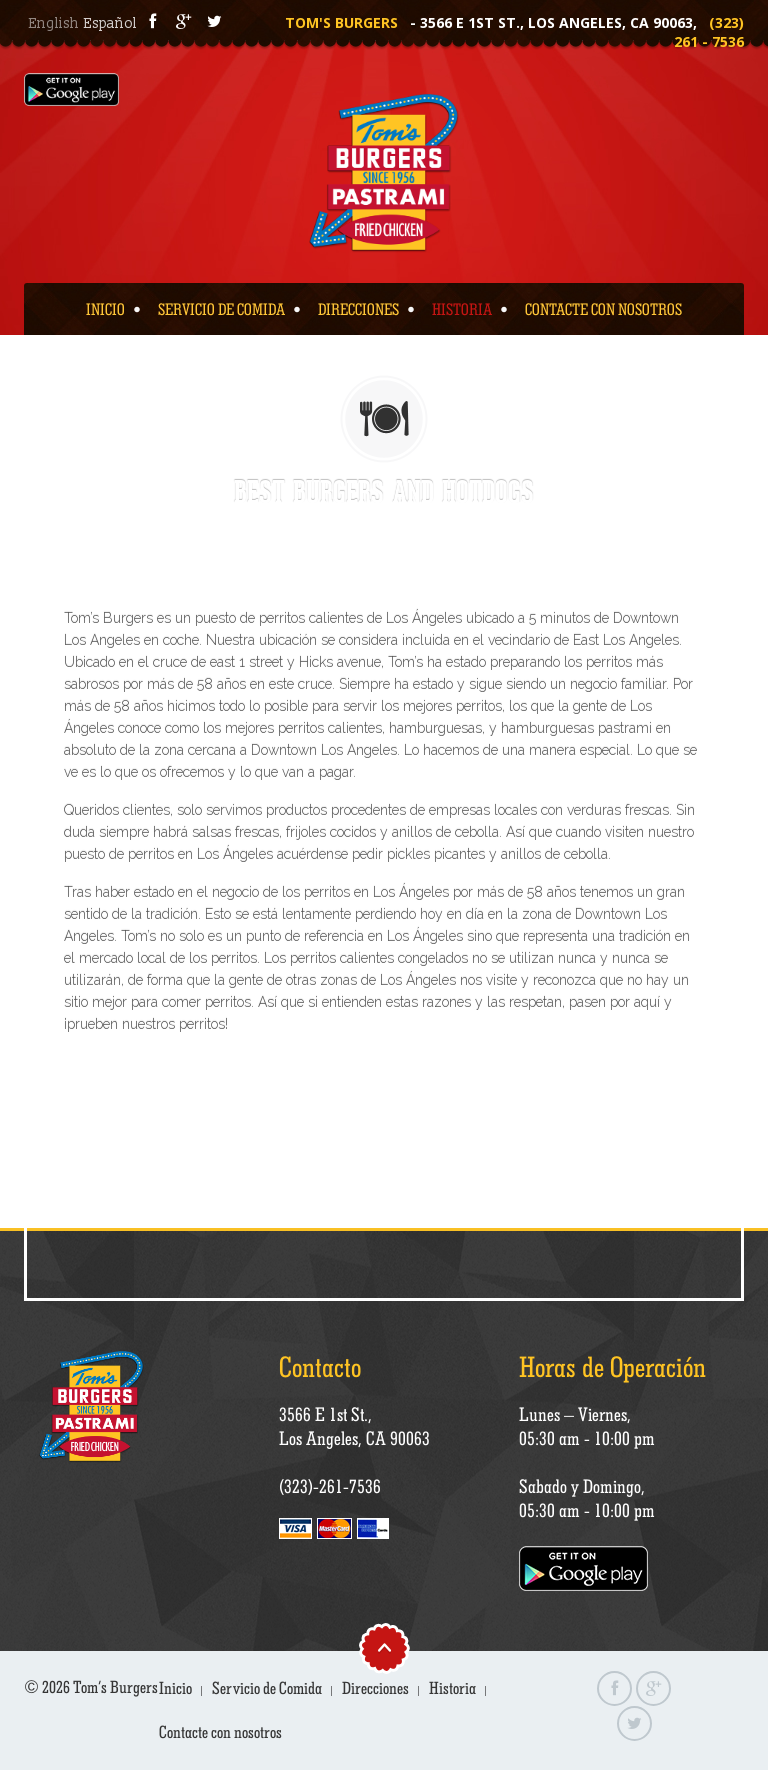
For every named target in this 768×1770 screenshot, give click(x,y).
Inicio (105, 309)
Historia (462, 309)
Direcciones (358, 309)
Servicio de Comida (221, 309)
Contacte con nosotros (603, 309)
